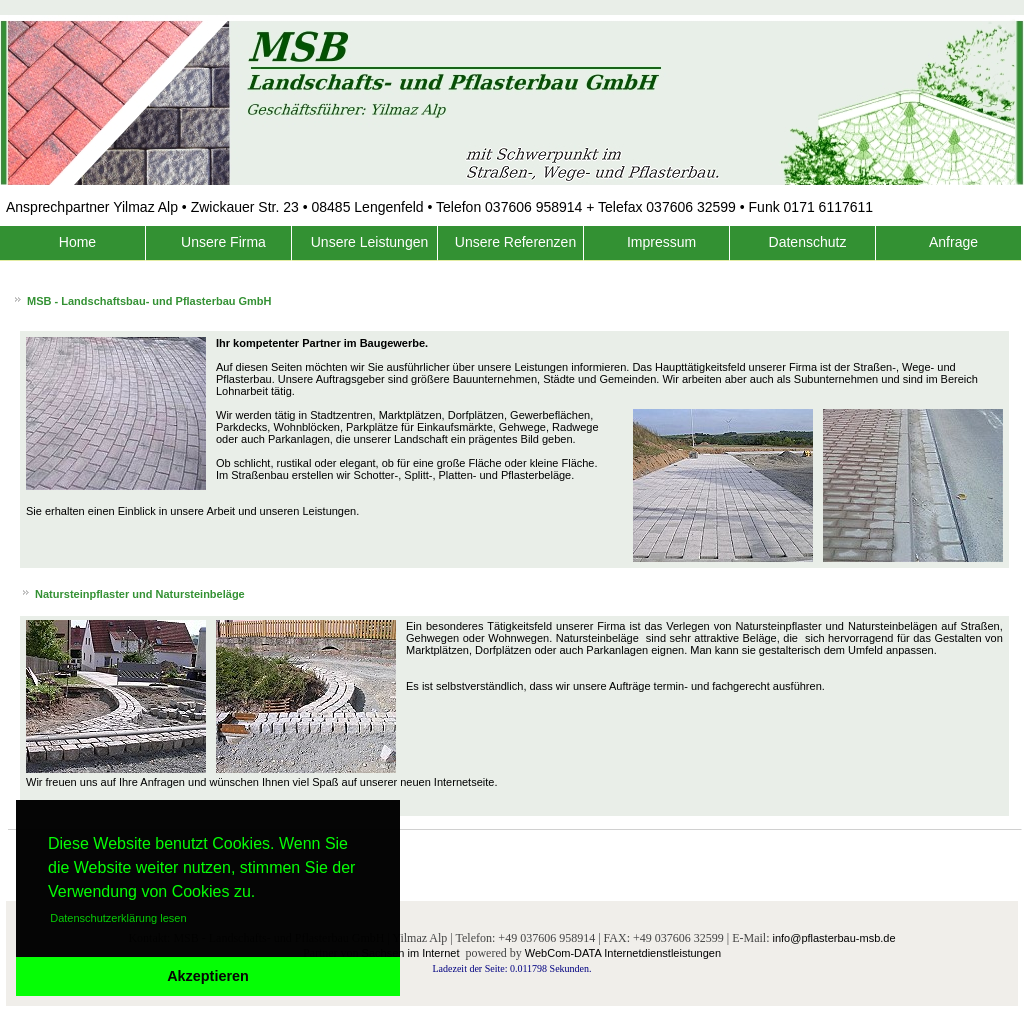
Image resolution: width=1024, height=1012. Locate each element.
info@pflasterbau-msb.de (833, 938)
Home (77, 242)
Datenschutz (808, 242)
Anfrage (953, 242)
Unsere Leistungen (370, 242)
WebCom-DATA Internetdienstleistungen (623, 953)
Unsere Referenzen (515, 242)
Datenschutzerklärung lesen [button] (118, 918)
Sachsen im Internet (411, 953)
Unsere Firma (223, 242)
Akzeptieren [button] (208, 976)
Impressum (661, 242)
